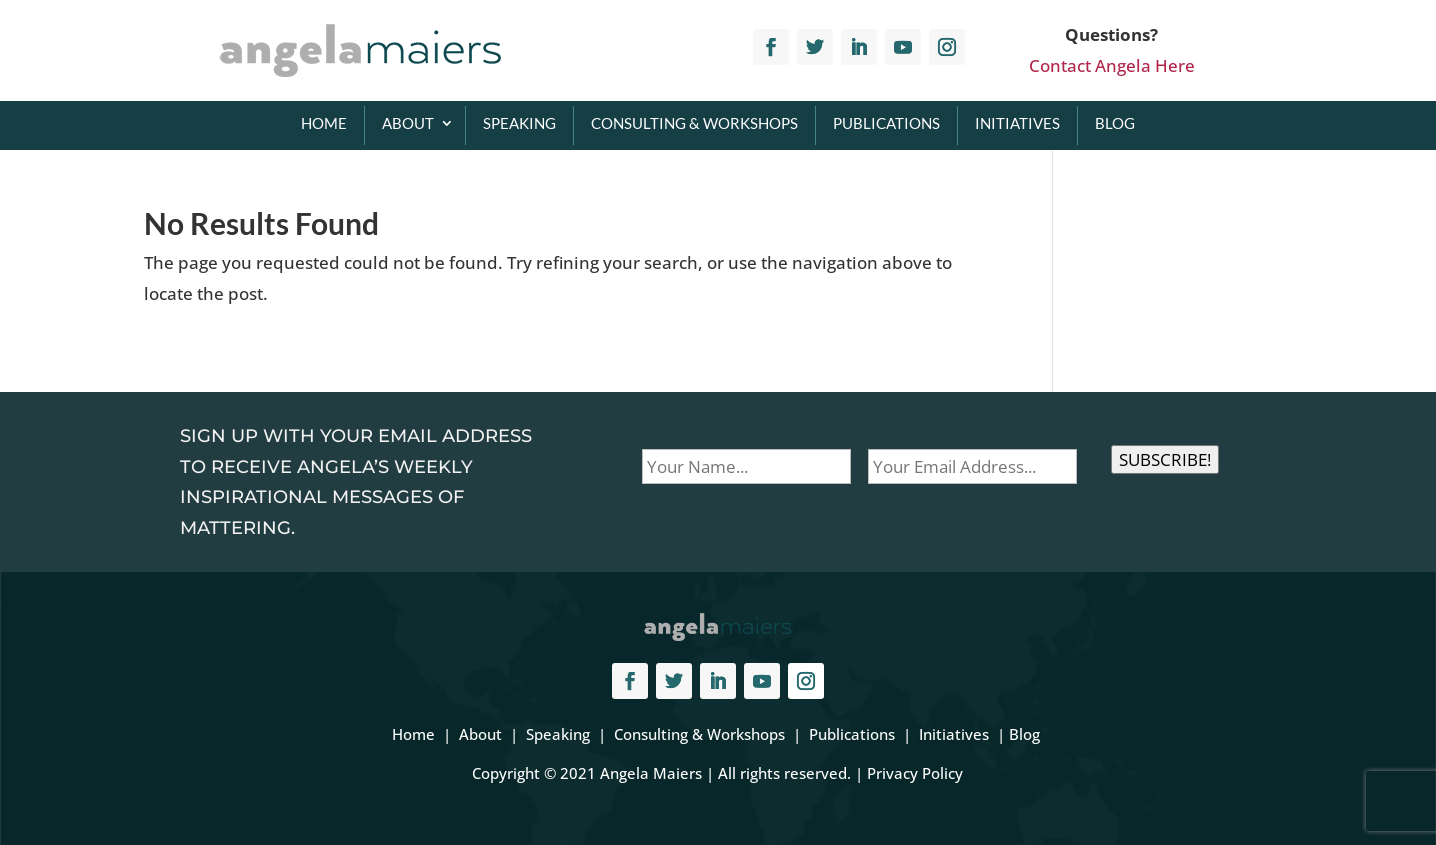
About (408, 123)
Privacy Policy (915, 773)
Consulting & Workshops (694, 123)
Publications (886, 123)
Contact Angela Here (1112, 65)
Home (324, 123)
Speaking (519, 123)
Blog (1115, 123)
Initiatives (1017, 123)
